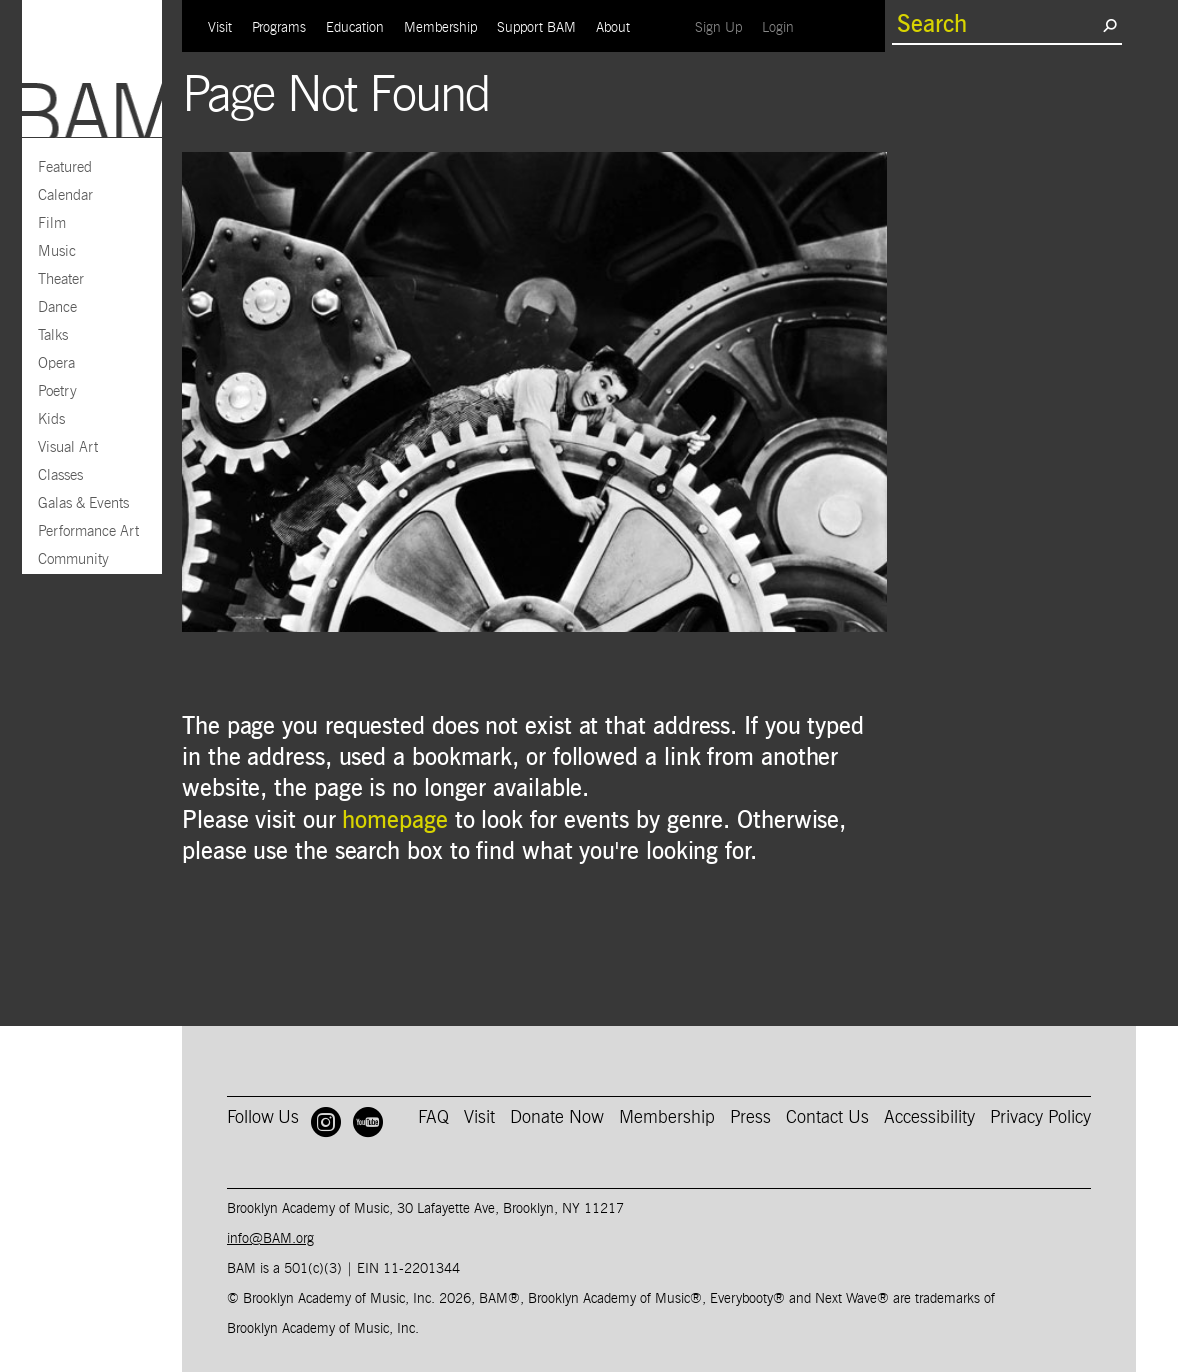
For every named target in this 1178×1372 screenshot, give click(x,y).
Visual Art (68, 447)
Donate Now (557, 1118)
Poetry (57, 391)
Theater (61, 279)
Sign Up (723, 27)
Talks (53, 335)
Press (750, 1118)
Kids (51, 419)
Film (52, 223)
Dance (57, 307)
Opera (56, 363)
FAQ (433, 1118)
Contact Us (827, 1118)
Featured (65, 167)
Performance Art (88, 531)
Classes (60, 475)
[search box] (997, 25)
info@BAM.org (270, 1239)
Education (355, 28)
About (613, 28)
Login (783, 27)
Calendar (65, 195)
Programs (279, 28)
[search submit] (1109, 25)
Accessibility (929, 1118)
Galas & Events (83, 503)
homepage (394, 821)
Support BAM (536, 28)
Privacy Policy (1040, 1118)
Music (57, 251)
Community (73, 559)
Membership (440, 28)
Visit (220, 28)
